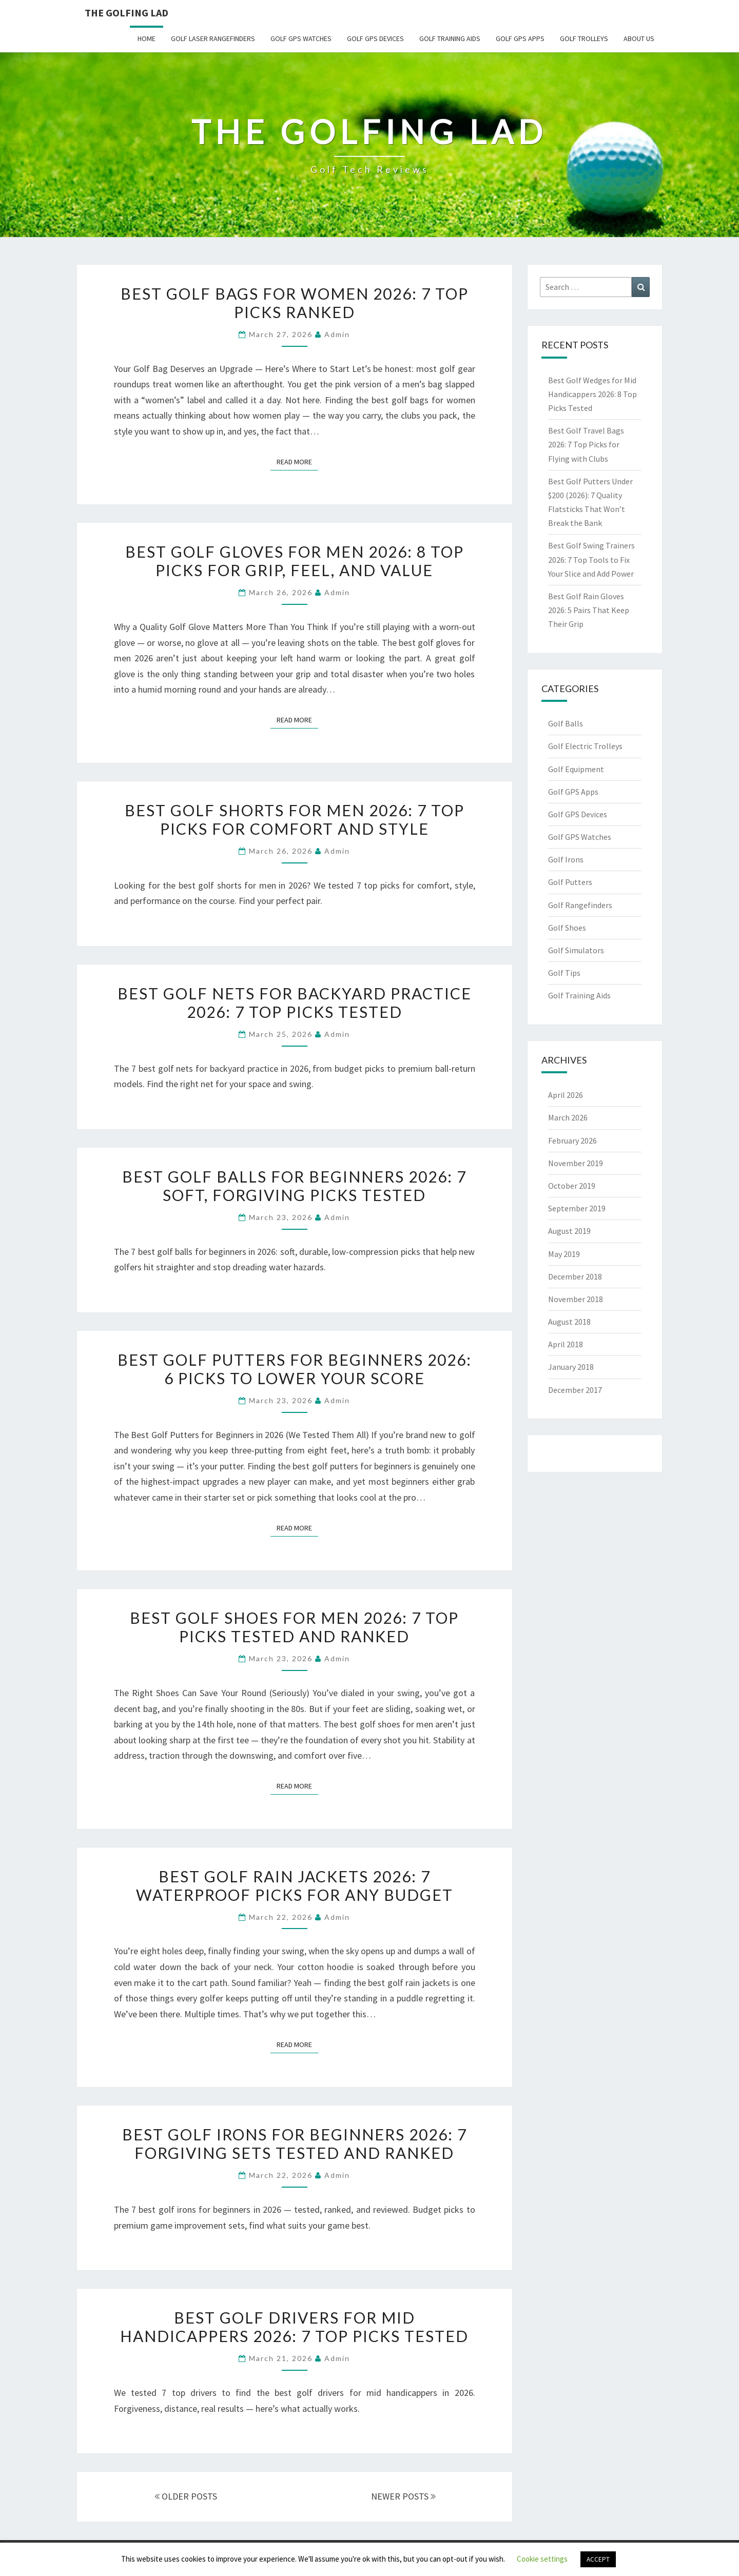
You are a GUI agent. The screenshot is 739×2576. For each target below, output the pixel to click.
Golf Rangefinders (580, 905)
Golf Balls (565, 723)
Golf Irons (566, 859)
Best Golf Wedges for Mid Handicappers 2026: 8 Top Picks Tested (592, 394)
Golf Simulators (576, 950)
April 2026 (565, 1095)
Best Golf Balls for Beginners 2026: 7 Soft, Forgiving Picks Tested (294, 1185)
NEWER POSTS (403, 2496)
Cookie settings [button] (542, 2559)
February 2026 (572, 1140)
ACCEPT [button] (598, 2559)
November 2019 (575, 1163)
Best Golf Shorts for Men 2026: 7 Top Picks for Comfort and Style (294, 819)
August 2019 (569, 1231)
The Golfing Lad (126, 12)
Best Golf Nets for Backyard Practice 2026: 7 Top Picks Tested (295, 1002)
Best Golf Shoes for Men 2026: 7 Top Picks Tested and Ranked (294, 1626)
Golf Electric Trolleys (585, 746)
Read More (297, 461)
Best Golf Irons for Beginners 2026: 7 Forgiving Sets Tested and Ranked (294, 2143)
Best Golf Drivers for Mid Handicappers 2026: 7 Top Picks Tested (294, 2326)
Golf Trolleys (584, 38)
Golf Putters (570, 882)
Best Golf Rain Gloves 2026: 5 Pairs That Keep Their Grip (588, 610)
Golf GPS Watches (301, 38)
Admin (337, 334)
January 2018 (571, 1367)
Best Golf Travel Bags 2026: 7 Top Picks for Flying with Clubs (586, 444)
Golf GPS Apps (520, 38)
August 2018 (569, 1321)
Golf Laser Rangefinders (213, 38)
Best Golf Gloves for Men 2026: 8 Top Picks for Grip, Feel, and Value (294, 560)
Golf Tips (564, 973)
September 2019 (577, 1208)
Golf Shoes (567, 927)
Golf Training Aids (449, 38)
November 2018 (575, 1299)
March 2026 (568, 1117)
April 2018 (565, 1344)
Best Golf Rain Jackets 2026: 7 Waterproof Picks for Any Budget (294, 1885)
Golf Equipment (576, 769)
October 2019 (571, 1186)
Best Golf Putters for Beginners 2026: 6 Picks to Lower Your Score (295, 1368)
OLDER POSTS (185, 2496)
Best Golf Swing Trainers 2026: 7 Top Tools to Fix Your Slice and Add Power (591, 559)
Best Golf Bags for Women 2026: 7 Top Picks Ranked (295, 302)
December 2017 (575, 1390)
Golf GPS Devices (375, 38)
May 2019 (564, 1254)
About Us (639, 38)
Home (146, 38)
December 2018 (575, 1276)
